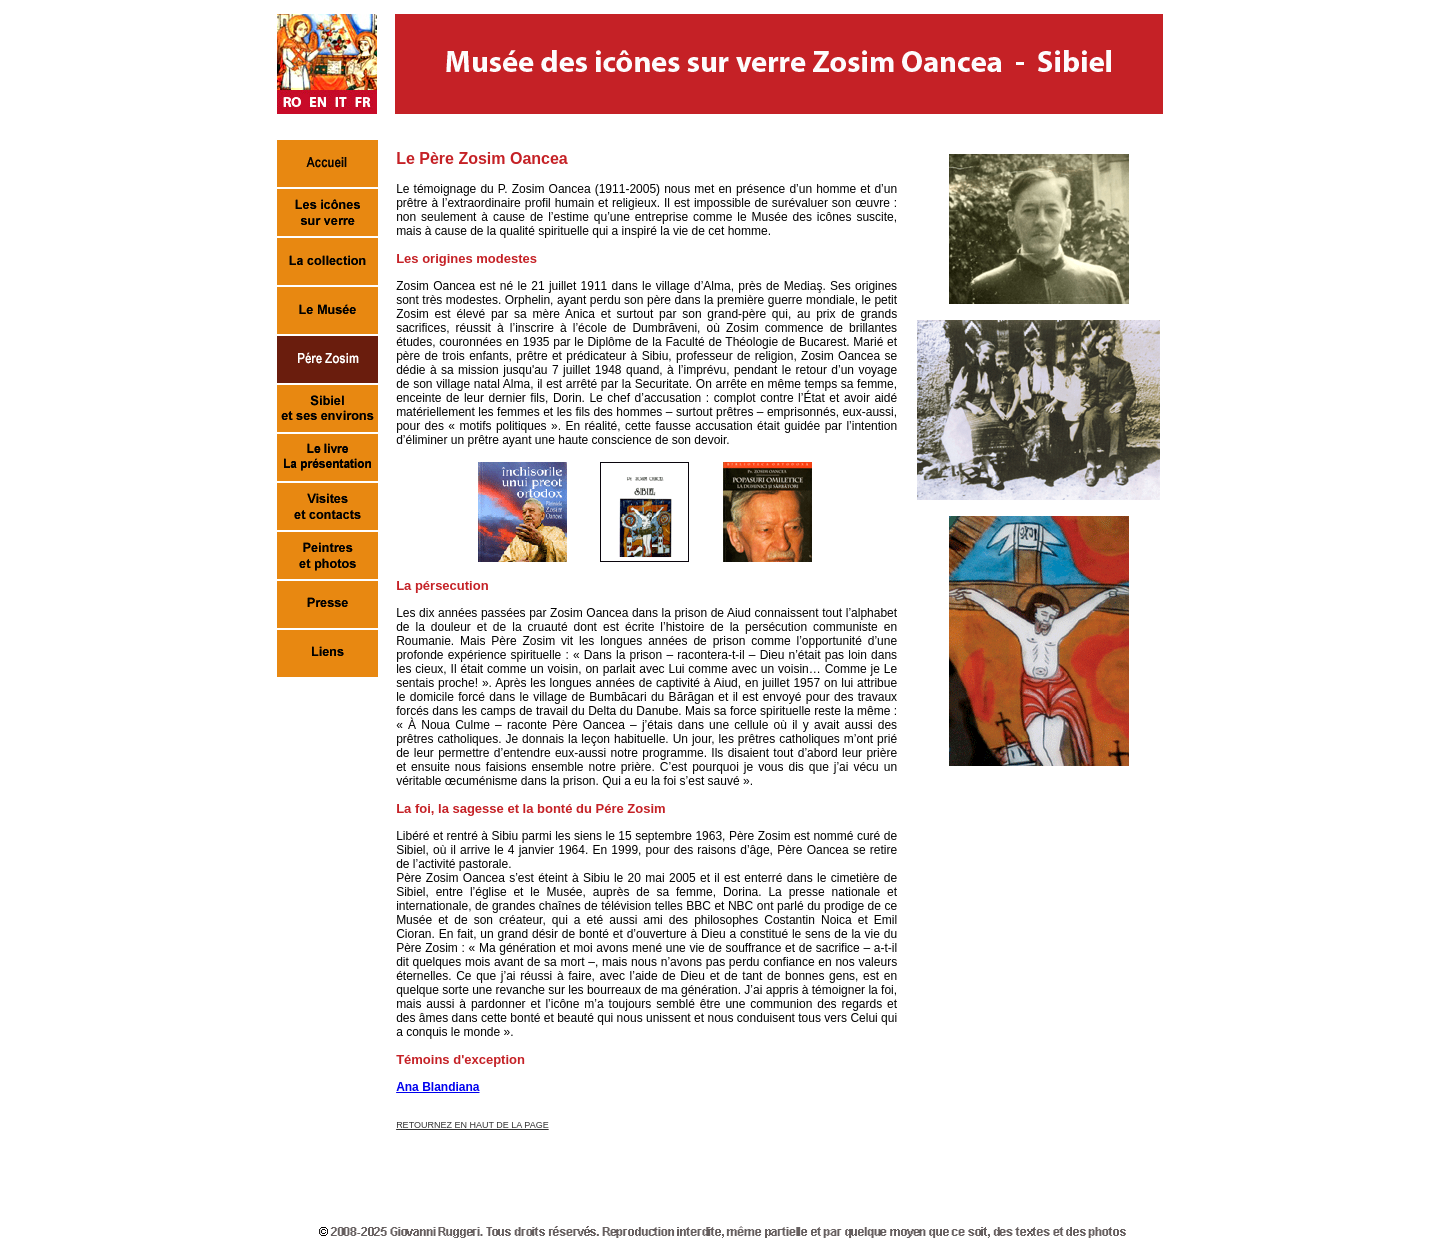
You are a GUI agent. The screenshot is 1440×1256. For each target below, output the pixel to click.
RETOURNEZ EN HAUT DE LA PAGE (472, 1125)
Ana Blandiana (437, 1087)
